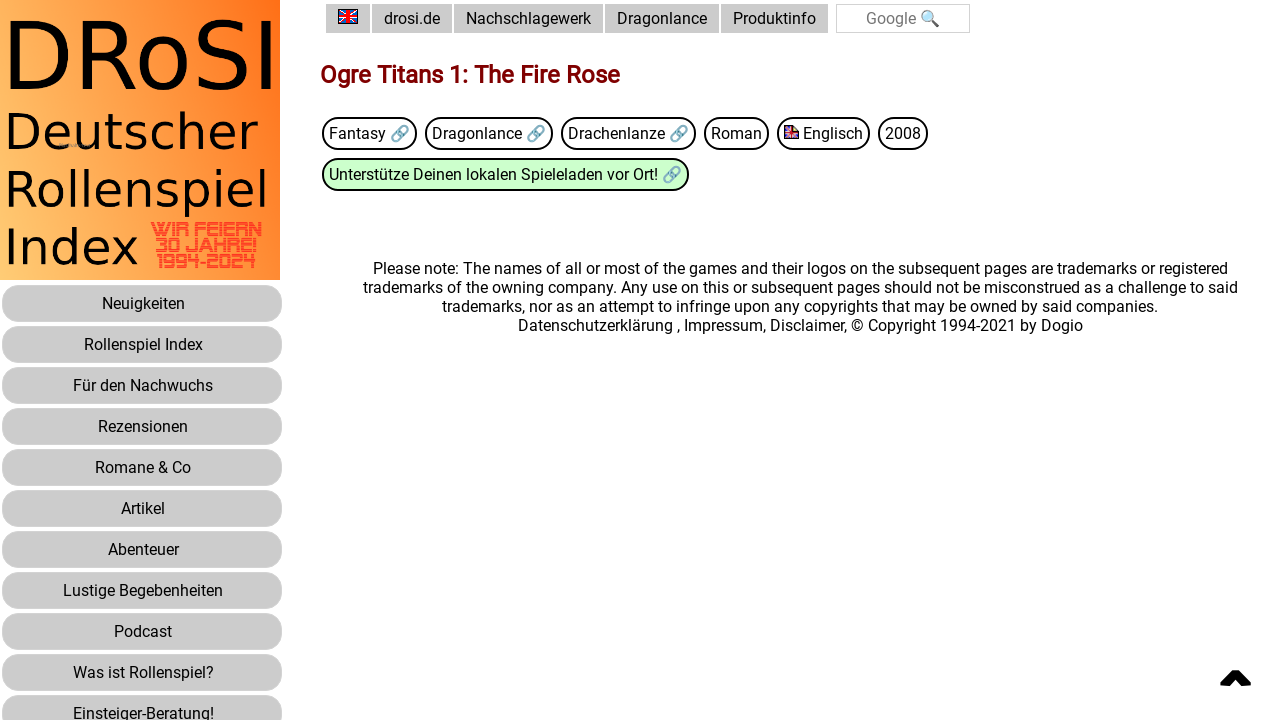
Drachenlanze (618, 133)
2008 (903, 133)
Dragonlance (662, 18)
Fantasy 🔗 (369, 133)
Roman (736, 133)
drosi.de (412, 18)
